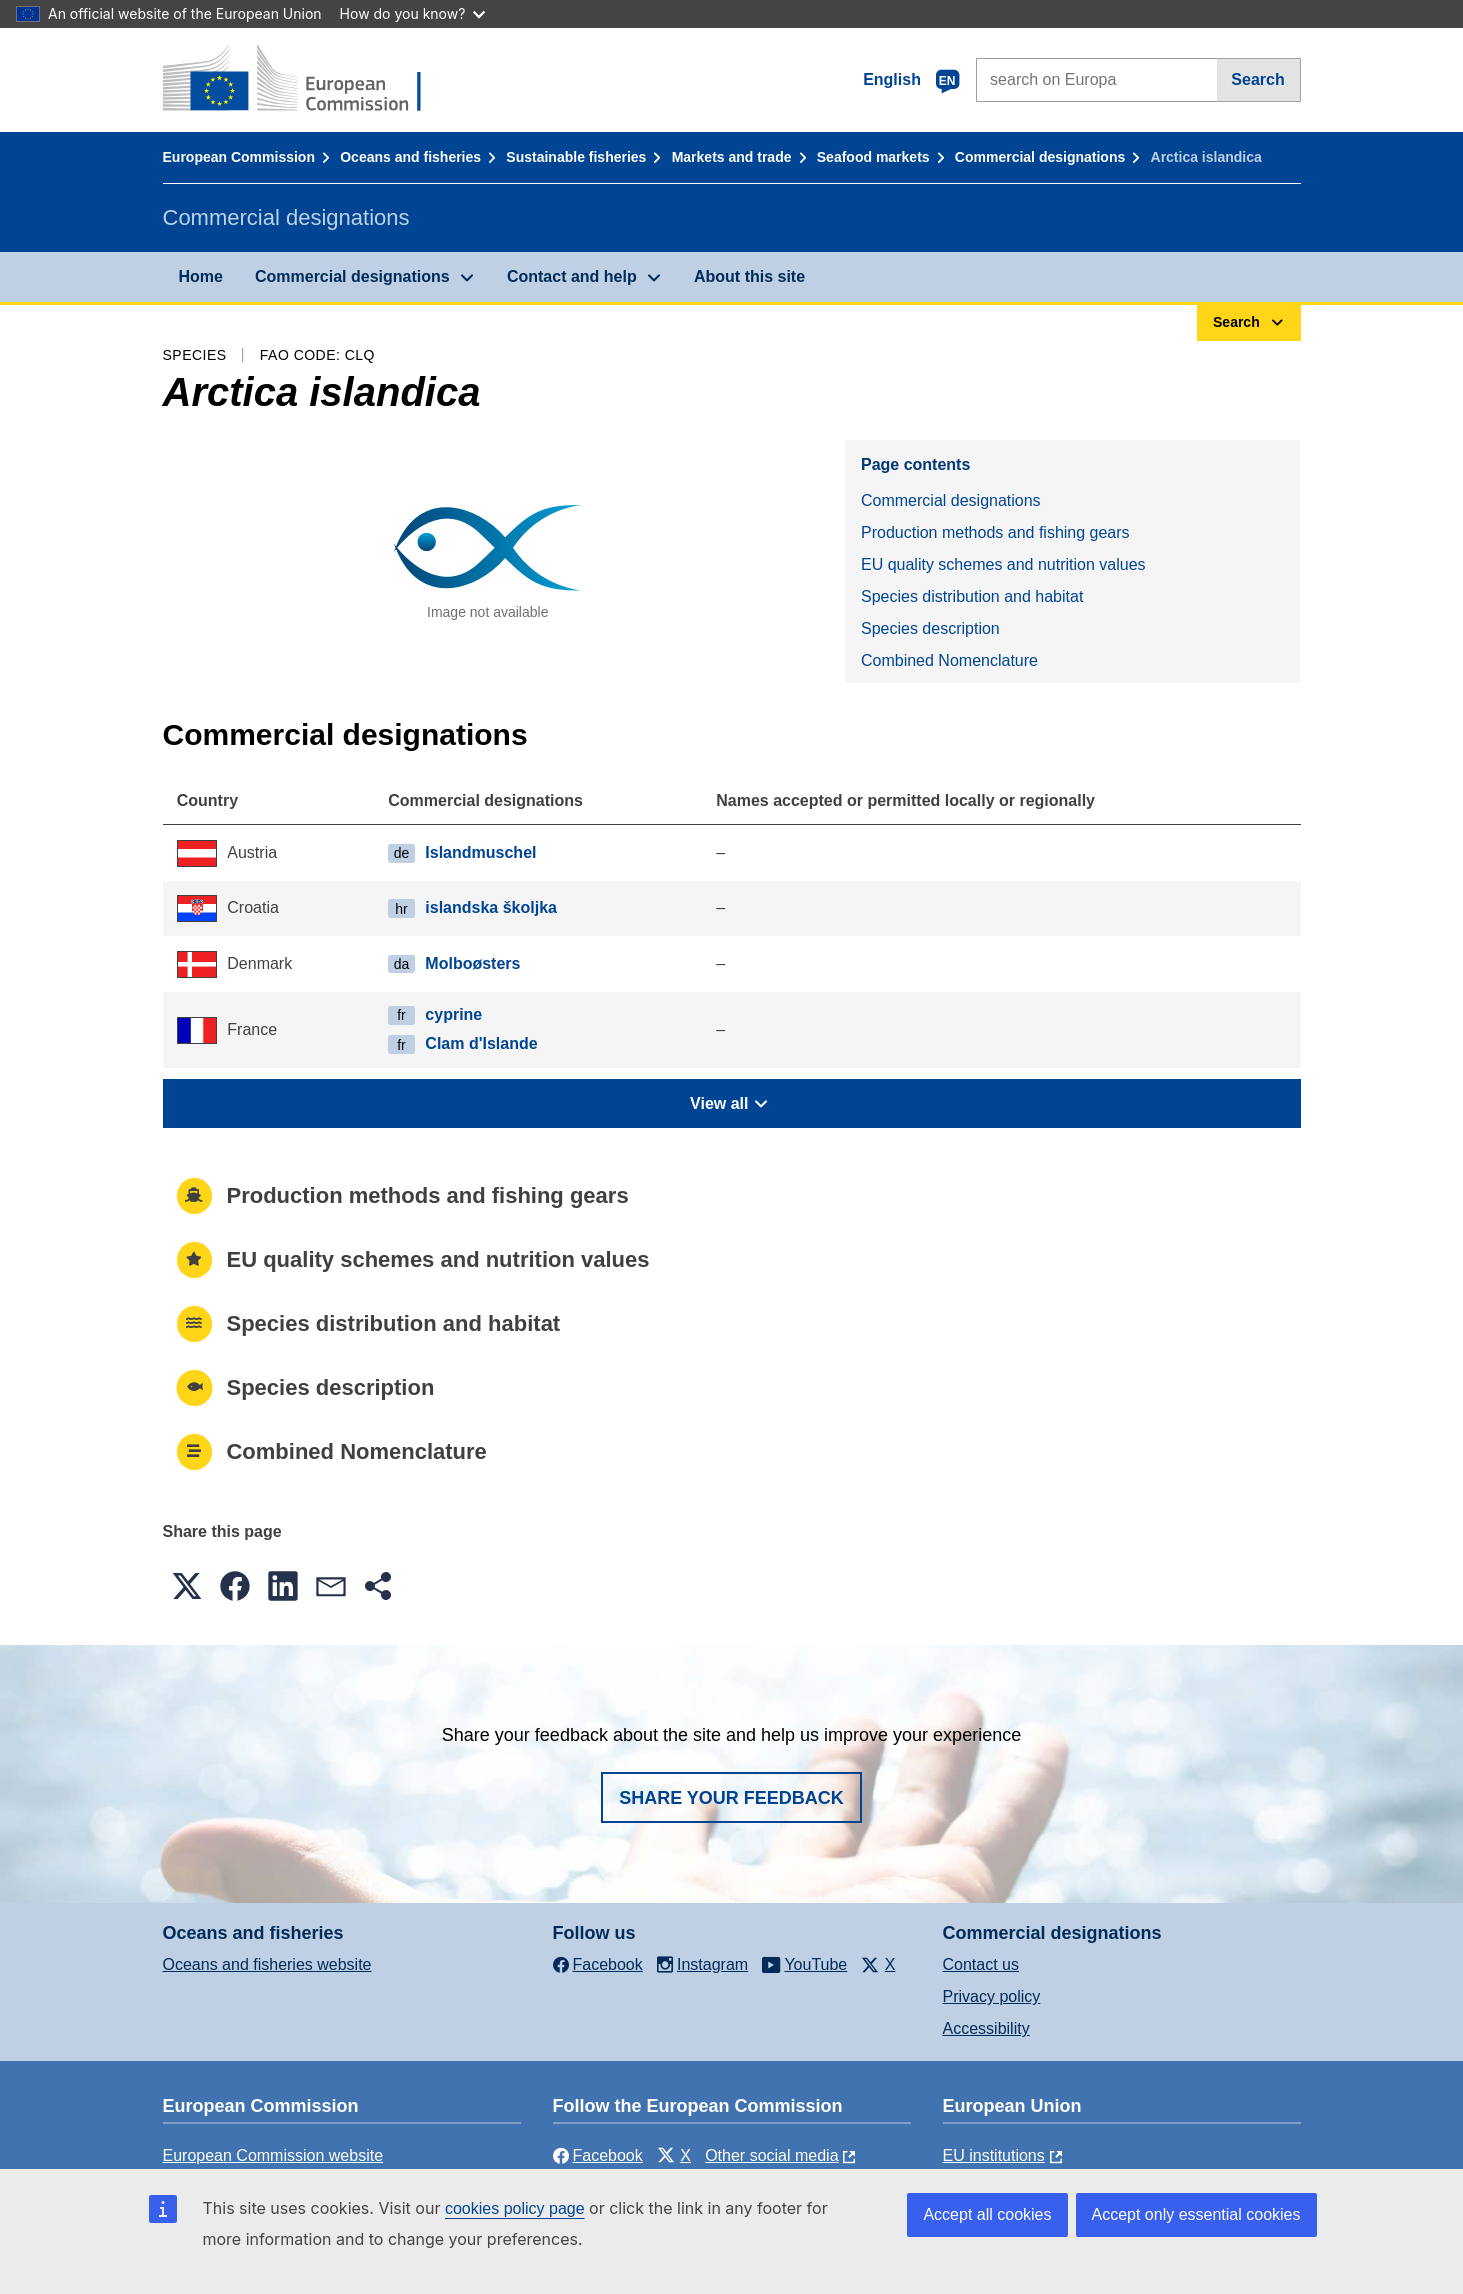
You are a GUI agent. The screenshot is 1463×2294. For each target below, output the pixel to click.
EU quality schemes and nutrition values (1003, 564)
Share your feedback (731, 1798)
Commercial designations (1040, 157)
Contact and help (572, 276)
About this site (749, 276)
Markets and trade (732, 157)
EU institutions (994, 2155)
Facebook (598, 2155)
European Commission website (273, 2155)
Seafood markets (873, 157)
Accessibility (986, 2028)
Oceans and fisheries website (267, 1964)
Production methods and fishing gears (995, 532)
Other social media (771, 2155)
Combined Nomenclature (949, 660)
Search (1257, 79)
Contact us (981, 1964)
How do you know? (413, 13)
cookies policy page (515, 2208)
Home (201, 276)
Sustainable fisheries (576, 157)
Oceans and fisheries (410, 157)
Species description (930, 628)
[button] (187, 1586)
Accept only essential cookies (1196, 2214)
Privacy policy (992, 1996)
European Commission (239, 157)
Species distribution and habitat (972, 596)
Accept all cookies (987, 2214)
